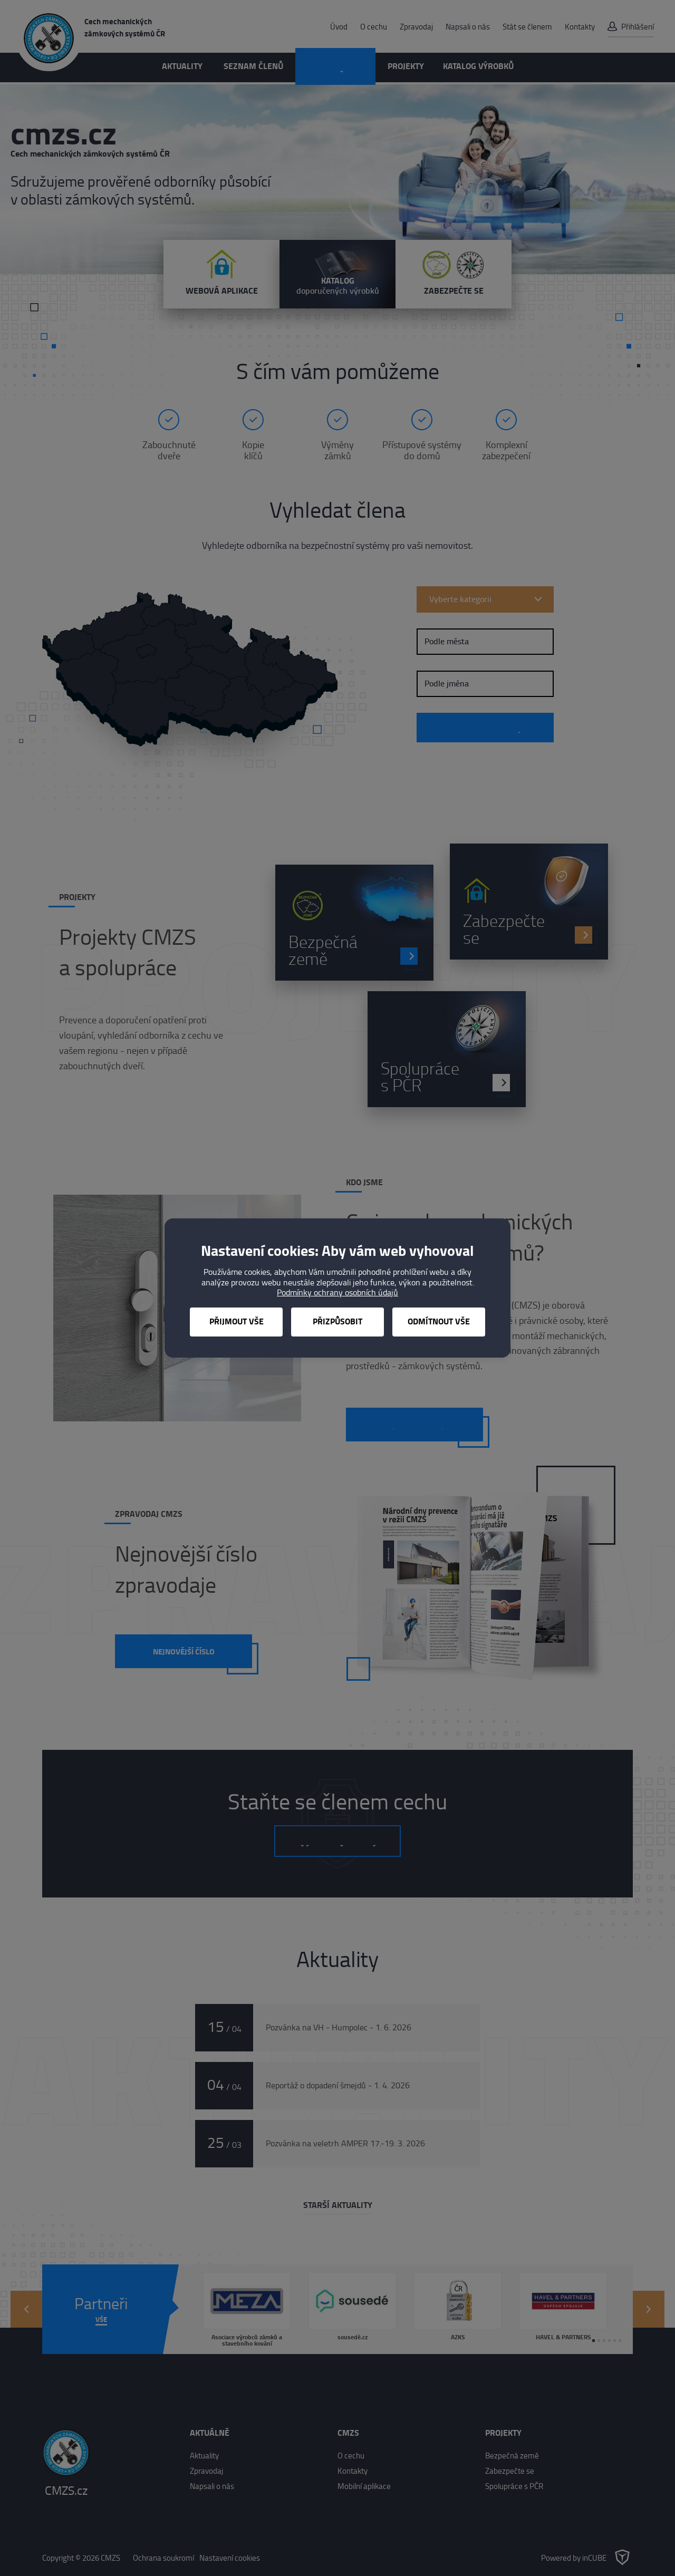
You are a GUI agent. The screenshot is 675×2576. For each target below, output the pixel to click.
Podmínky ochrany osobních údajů (337, 1292)
